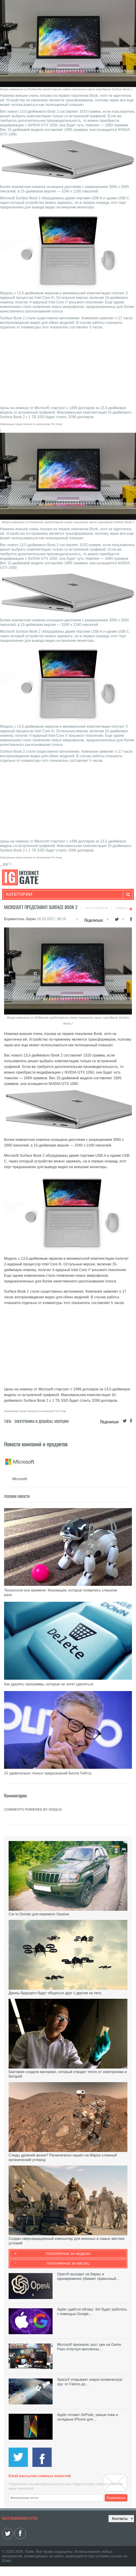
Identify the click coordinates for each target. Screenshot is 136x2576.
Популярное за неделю (68, 2254)
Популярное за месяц (68, 2263)
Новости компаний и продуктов (36, 1444)
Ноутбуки (61, 1421)
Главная (121, 908)
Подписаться (116, 2498)
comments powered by (33, 1809)
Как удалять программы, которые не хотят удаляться (48, 1684)
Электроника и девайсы (33, 1421)
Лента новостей (97, 908)
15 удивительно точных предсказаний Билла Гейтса (47, 1773)
